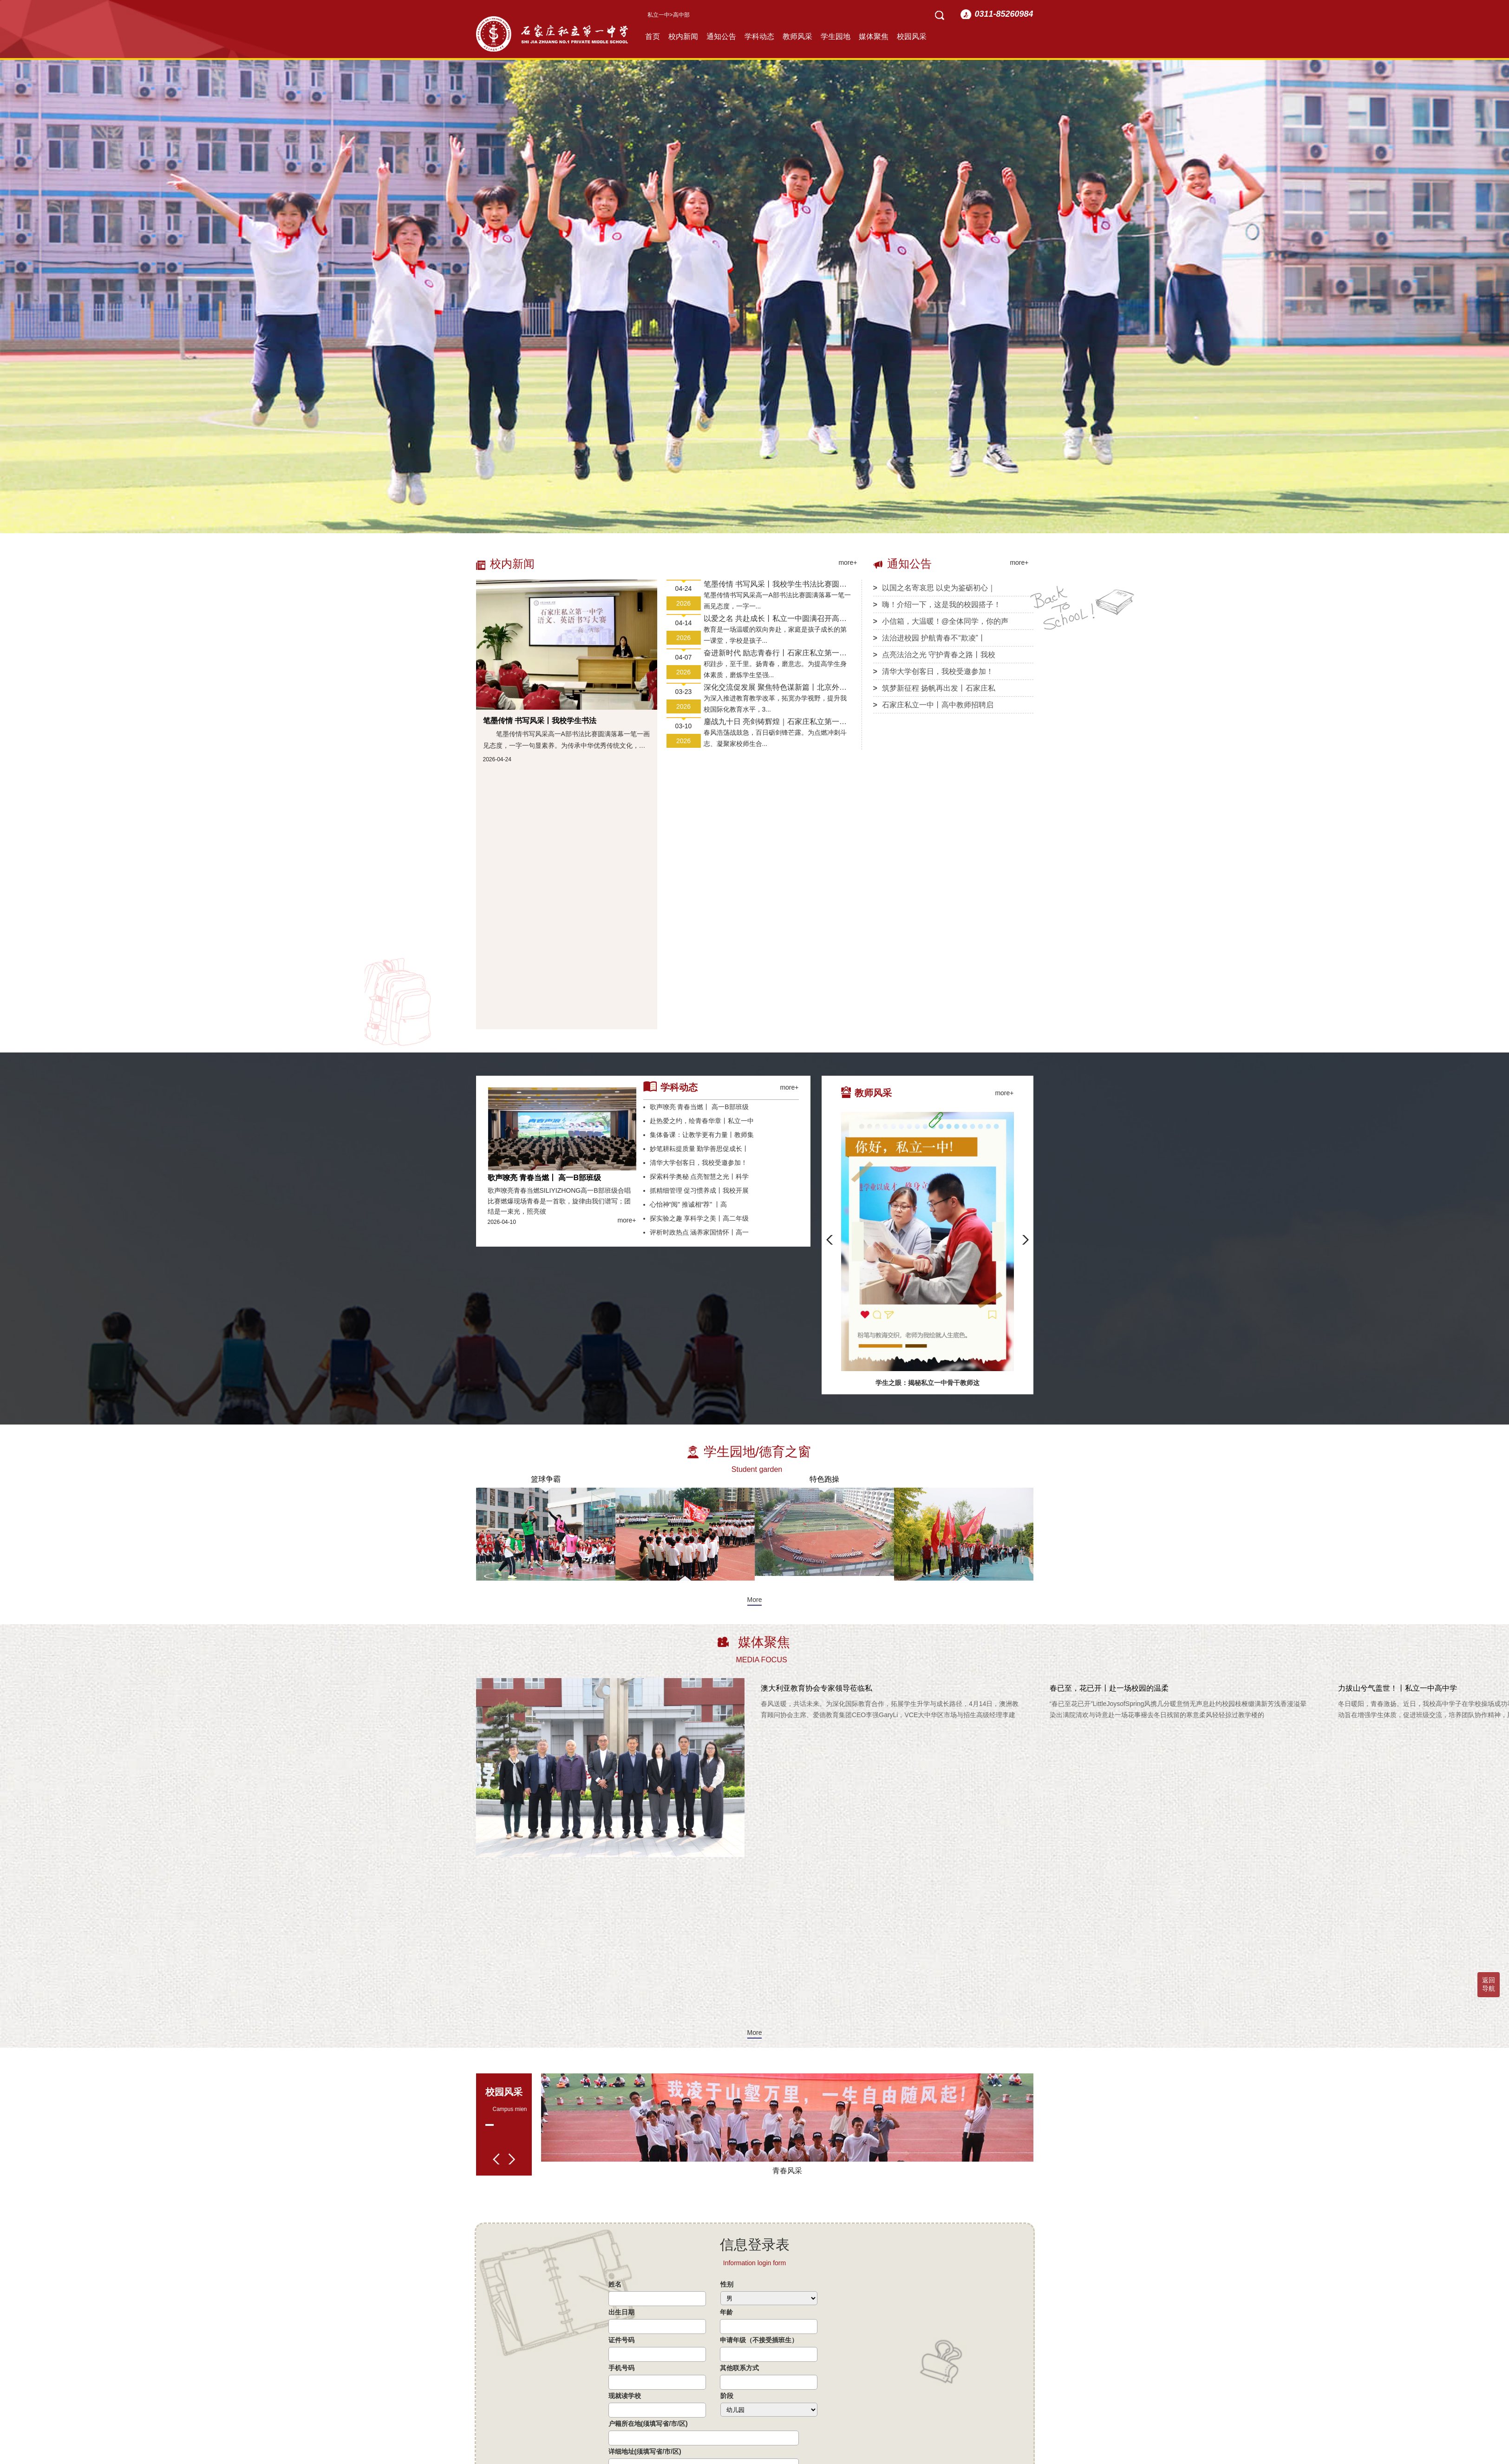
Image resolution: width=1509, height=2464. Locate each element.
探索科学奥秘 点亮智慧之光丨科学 (696, 1176)
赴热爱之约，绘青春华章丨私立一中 (698, 1120)
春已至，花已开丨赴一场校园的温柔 (1109, 1688)
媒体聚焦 (873, 36)
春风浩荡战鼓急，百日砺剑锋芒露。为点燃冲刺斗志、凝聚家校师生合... (775, 738)
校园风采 (912, 36)
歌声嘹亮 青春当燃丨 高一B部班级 (544, 1178)
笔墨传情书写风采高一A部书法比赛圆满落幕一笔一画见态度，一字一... (777, 600)
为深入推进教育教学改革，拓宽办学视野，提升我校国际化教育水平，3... (775, 703)
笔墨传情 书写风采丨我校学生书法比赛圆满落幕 (775, 584)
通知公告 (721, 36)
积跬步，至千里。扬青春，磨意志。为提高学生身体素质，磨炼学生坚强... (775, 669)
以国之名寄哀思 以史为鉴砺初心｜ (934, 588)
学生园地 (835, 36)
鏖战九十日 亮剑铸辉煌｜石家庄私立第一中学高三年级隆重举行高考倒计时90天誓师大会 (775, 722)
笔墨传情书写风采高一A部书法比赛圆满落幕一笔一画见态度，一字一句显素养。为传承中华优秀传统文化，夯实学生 (566, 741)
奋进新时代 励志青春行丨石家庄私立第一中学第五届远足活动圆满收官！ (775, 653)
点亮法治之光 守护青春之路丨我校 (934, 655)
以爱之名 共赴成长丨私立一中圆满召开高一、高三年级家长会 (771, 619)
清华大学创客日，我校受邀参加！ (933, 671)
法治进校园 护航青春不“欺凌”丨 (929, 638)
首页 (652, 36)
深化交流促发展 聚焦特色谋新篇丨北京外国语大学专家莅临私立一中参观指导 (775, 688)
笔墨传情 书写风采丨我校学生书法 (539, 721)
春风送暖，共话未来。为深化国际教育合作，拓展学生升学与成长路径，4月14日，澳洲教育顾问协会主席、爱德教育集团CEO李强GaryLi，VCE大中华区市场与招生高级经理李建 (890, 1709)
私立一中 (658, 15)
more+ (847, 562)
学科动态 (759, 36)
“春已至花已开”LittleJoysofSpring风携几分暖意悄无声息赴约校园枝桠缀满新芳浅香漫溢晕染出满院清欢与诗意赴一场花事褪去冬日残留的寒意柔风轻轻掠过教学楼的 (1178, 1709)
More (754, 1599)
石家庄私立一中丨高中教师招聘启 (933, 705)
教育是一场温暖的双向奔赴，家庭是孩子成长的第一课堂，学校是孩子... (775, 635)
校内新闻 (683, 36)
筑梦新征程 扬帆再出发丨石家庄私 (934, 688)
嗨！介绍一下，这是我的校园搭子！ (937, 604)
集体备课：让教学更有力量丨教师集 (698, 1134)
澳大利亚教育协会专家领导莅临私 (816, 1688)
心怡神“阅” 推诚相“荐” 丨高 (685, 1204)
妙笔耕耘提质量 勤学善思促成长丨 (696, 1148)
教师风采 (797, 36)
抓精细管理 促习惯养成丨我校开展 (696, 1190)
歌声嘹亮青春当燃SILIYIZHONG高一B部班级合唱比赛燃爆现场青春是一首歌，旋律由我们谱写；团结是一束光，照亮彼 (559, 1201)
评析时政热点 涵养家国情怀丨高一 (696, 1232)
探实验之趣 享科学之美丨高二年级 (696, 1218)
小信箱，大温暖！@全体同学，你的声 (941, 621)
